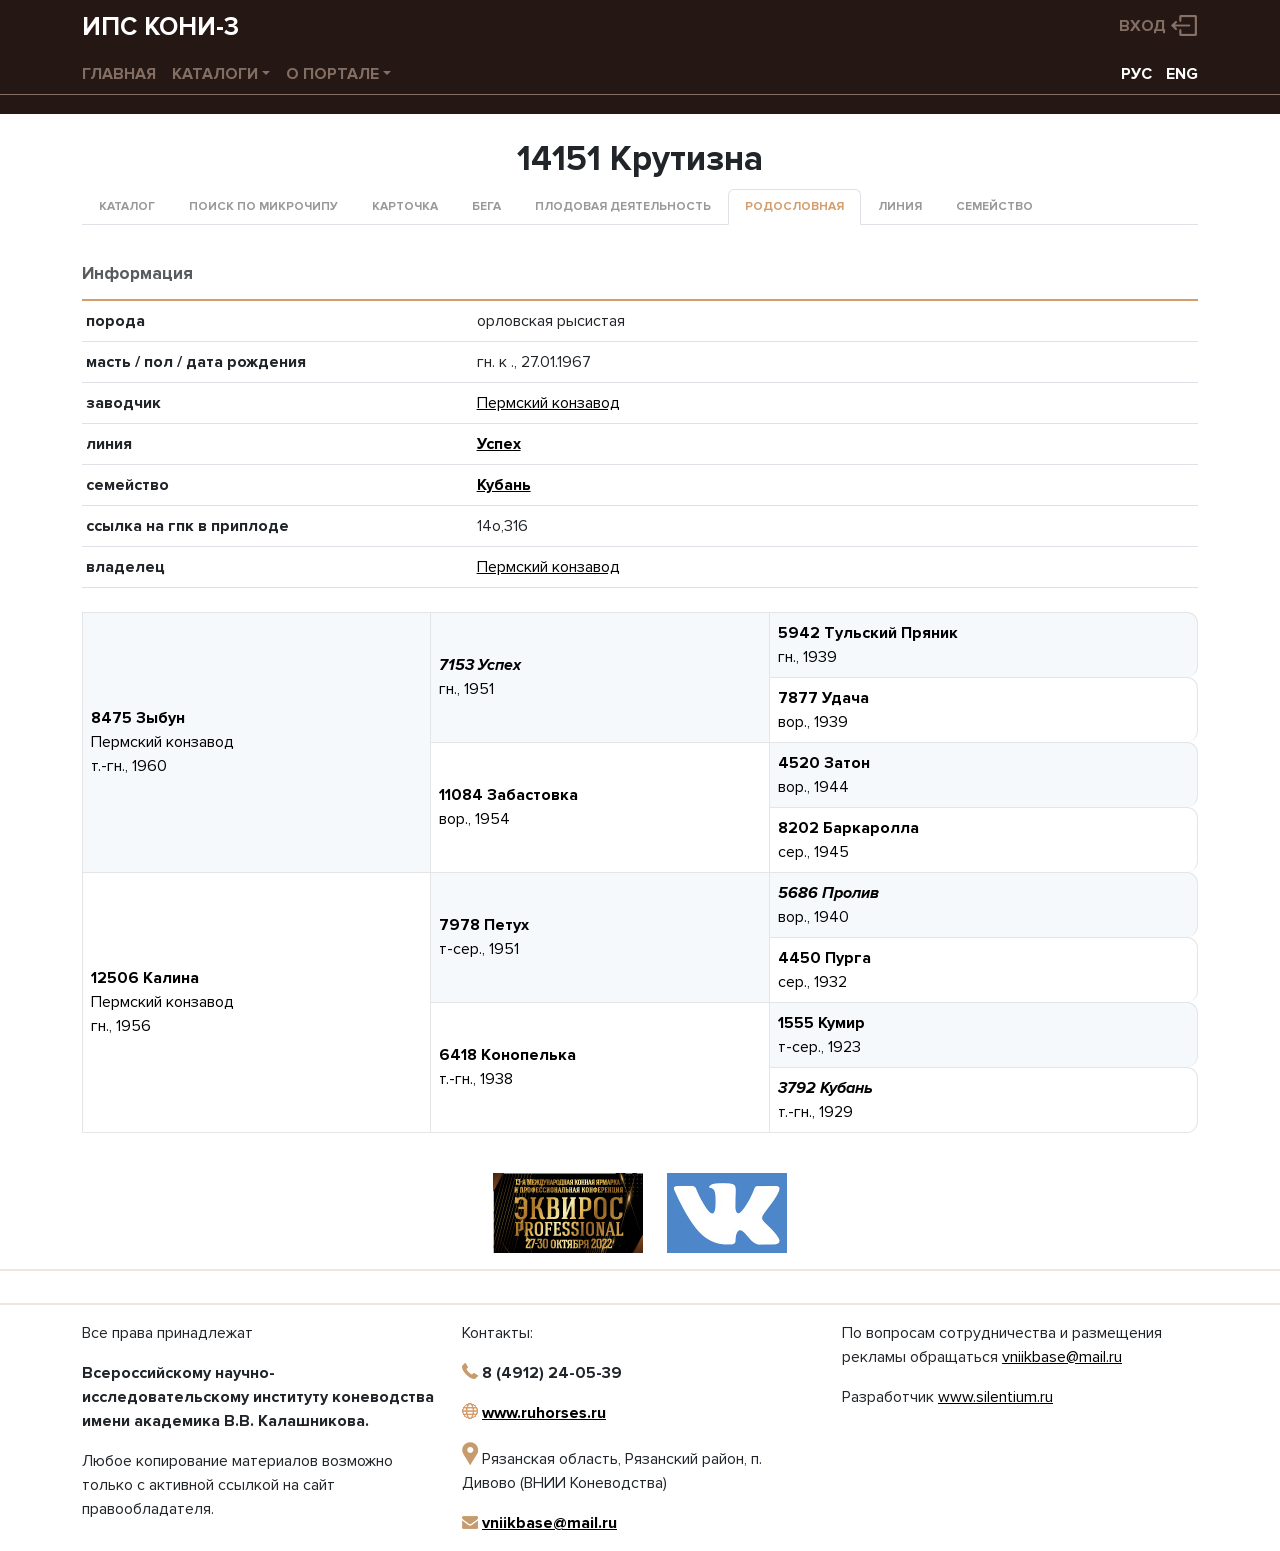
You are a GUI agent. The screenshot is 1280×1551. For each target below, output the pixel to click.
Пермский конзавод (548, 403)
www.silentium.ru (995, 1397)
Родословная (794, 206)
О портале (332, 74)
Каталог (127, 206)
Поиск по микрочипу (263, 206)
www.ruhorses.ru (544, 1413)
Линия (900, 206)
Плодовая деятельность (623, 206)
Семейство (994, 206)
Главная (119, 74)
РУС (1136, 74)
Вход (1142, 26)
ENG (1182, 74)
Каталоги (215, 74)
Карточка (405, 206)
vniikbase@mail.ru (549, 1523)
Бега (486, 206)
